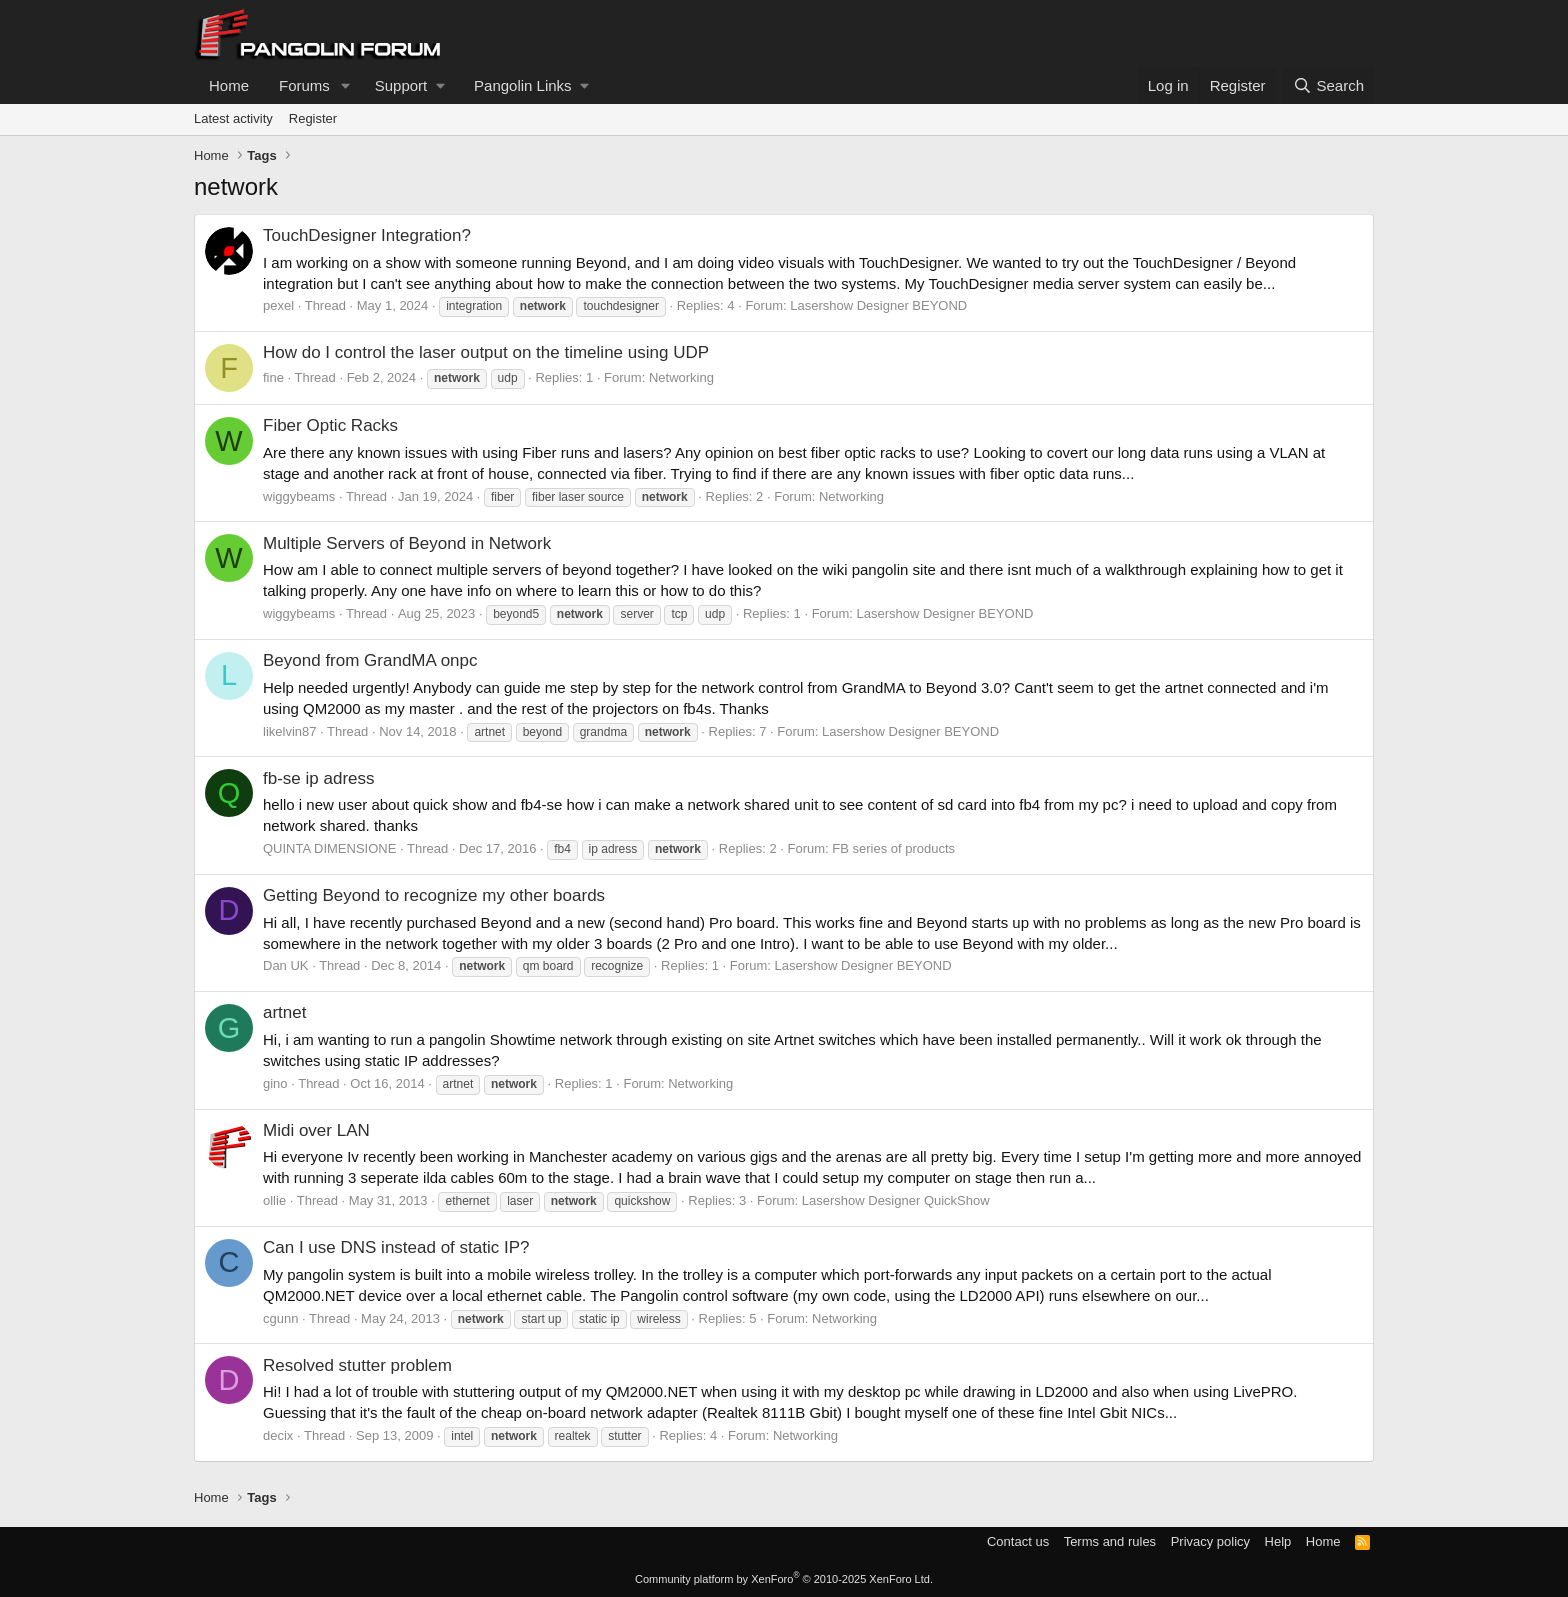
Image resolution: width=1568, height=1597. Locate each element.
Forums (304, 85)
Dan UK (286, 965)
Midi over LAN (316, 1130)
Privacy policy (1210, 1541)
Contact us (1018, 1541)
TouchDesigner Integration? (367, 235)
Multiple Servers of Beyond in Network (407, 543)
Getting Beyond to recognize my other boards (434, 895)
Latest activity (233, 118)
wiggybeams (299, 496)
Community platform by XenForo (784, 1579)
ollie (274, 1200)
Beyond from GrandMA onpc (370, 660)
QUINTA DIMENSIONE (329, 848)
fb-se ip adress (319, 778)
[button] (346, 85)
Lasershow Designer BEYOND (878, 305)
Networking (681, 377)
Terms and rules (1110, 1541)
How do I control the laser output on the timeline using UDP (486, 352)
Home (229, 85)
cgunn (280, 1318)
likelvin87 (289, 731)
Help (1278, 1541)
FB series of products (893, 848)
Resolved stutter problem (357, 1365)
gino (275, 1083)
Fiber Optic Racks (330, 425)
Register (313, 118)
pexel (278, 305)
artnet (284, 1012)
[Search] (1328, 85)
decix (278, 1435)
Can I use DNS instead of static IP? (396, 1247)
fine (273, 377)
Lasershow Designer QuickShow (896, 1200)
